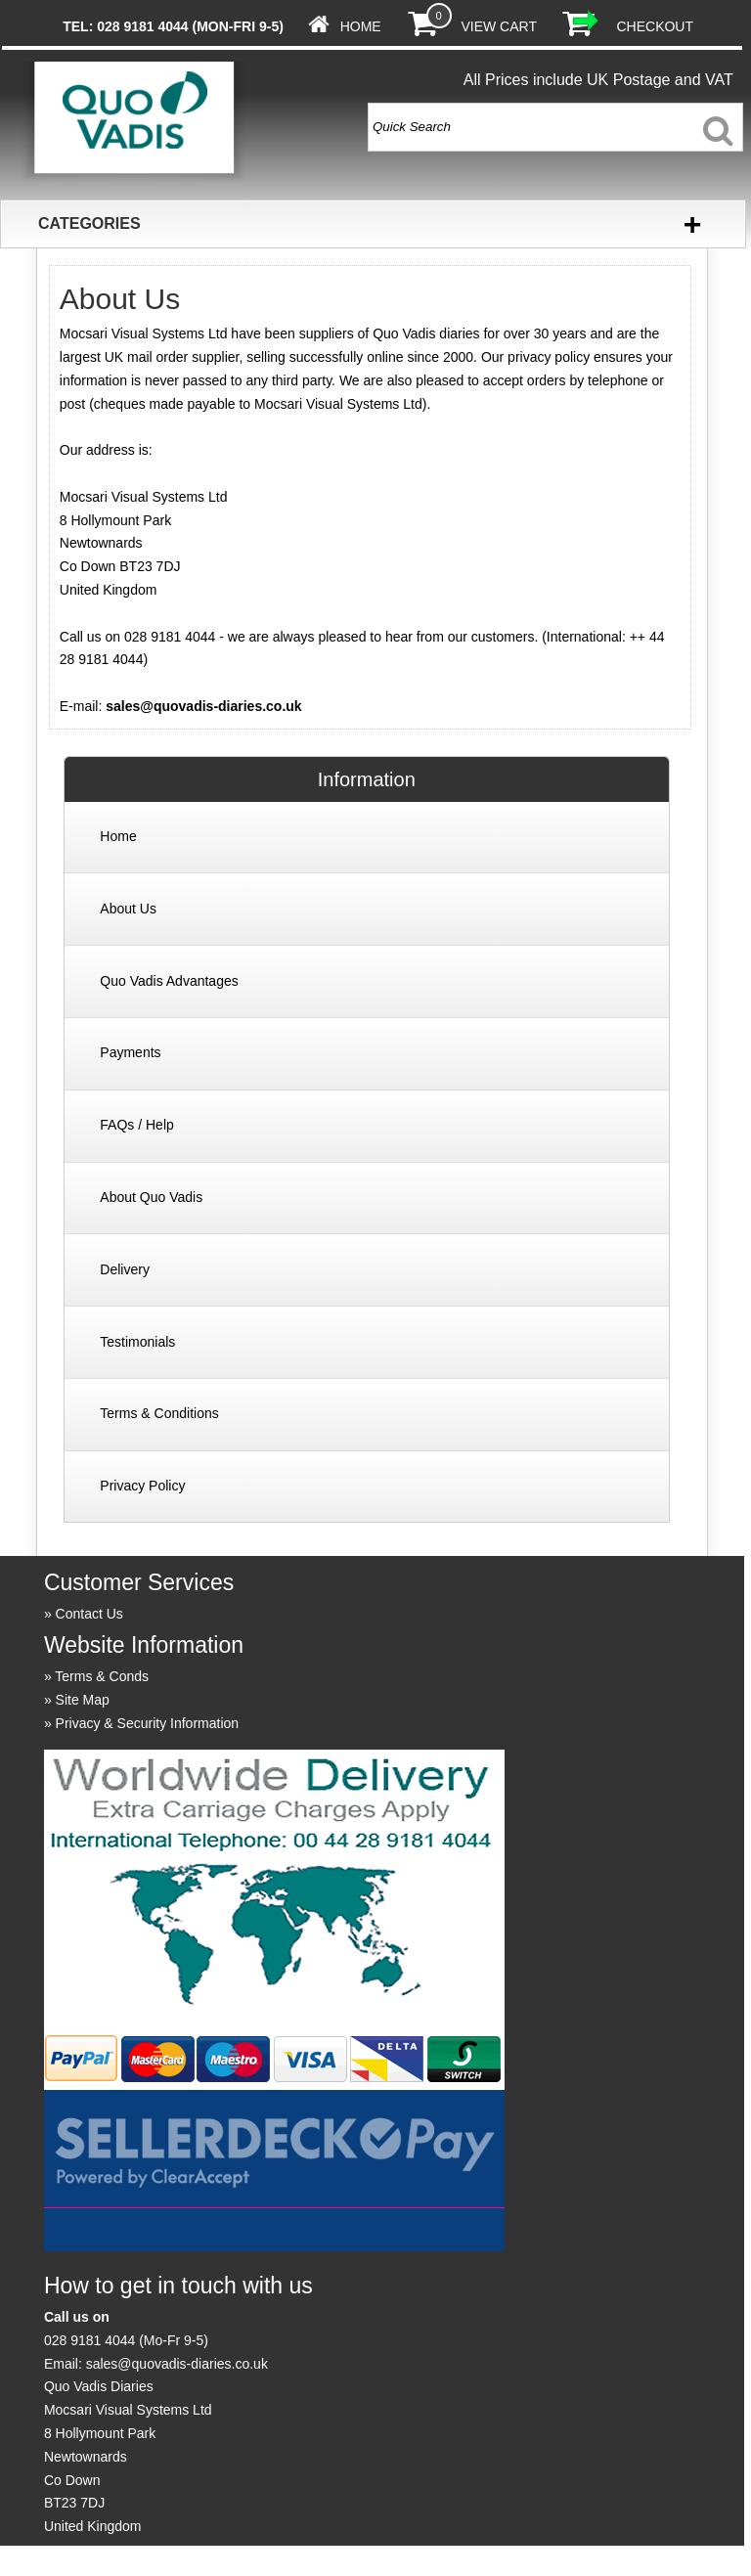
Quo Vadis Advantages (169, 981)
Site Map (83, 1700)
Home (360, 26)
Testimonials (137, 1342)
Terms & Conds (102, 1676)
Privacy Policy (142, 1485)
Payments (130, 1052)
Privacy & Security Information (148, 1723)
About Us (128, 908)
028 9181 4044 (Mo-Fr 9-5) (126, 2340)
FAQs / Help (136, 1125)
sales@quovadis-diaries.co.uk (203, 706)
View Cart (498, 26)
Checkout (654, 26)
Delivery (125, 1269)
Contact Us (89, 1613)
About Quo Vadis (151, 1197)
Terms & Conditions (159, 1413)
